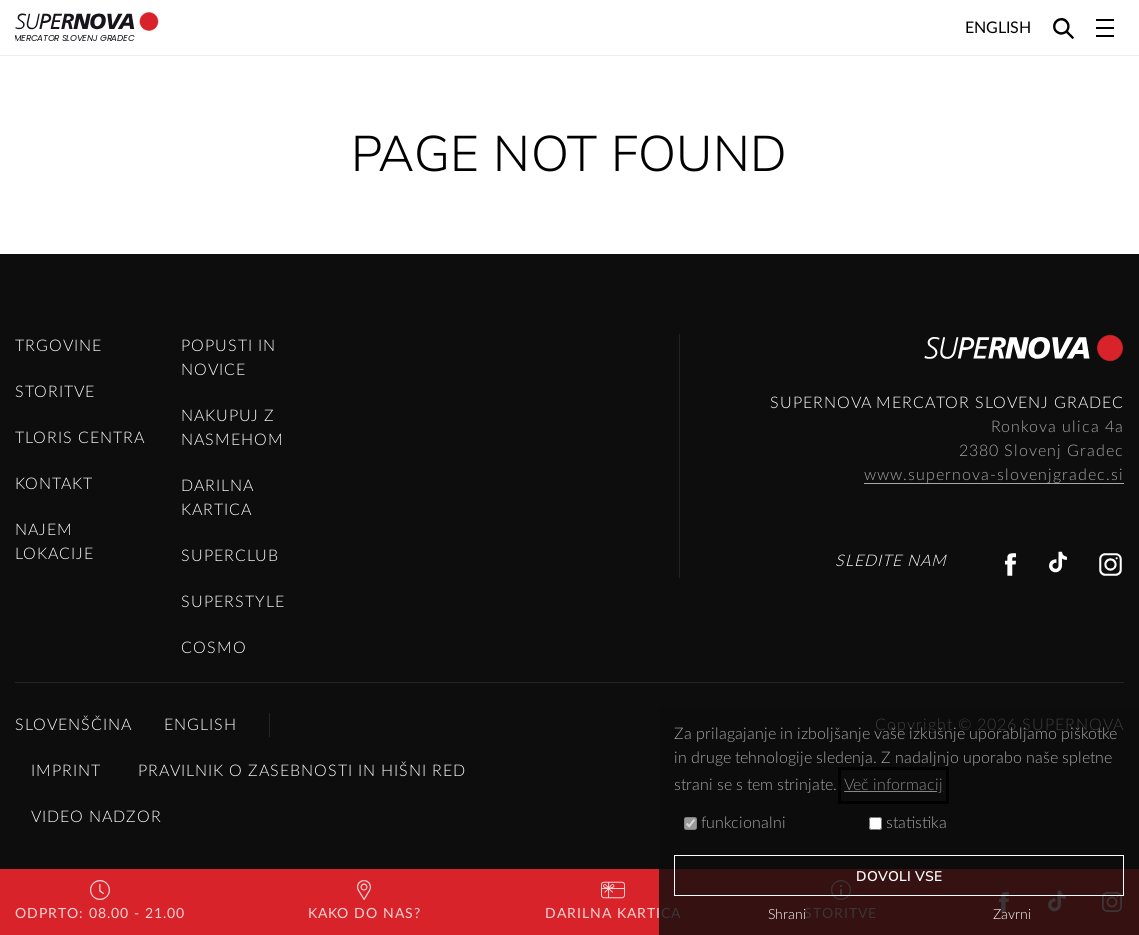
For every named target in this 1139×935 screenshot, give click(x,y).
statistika (908, 823)
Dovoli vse (899, 876)
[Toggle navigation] (1105, 28)
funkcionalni (735, 823)
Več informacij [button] (893, 785)
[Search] (1063, 27)
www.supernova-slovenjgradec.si (994, 475)
